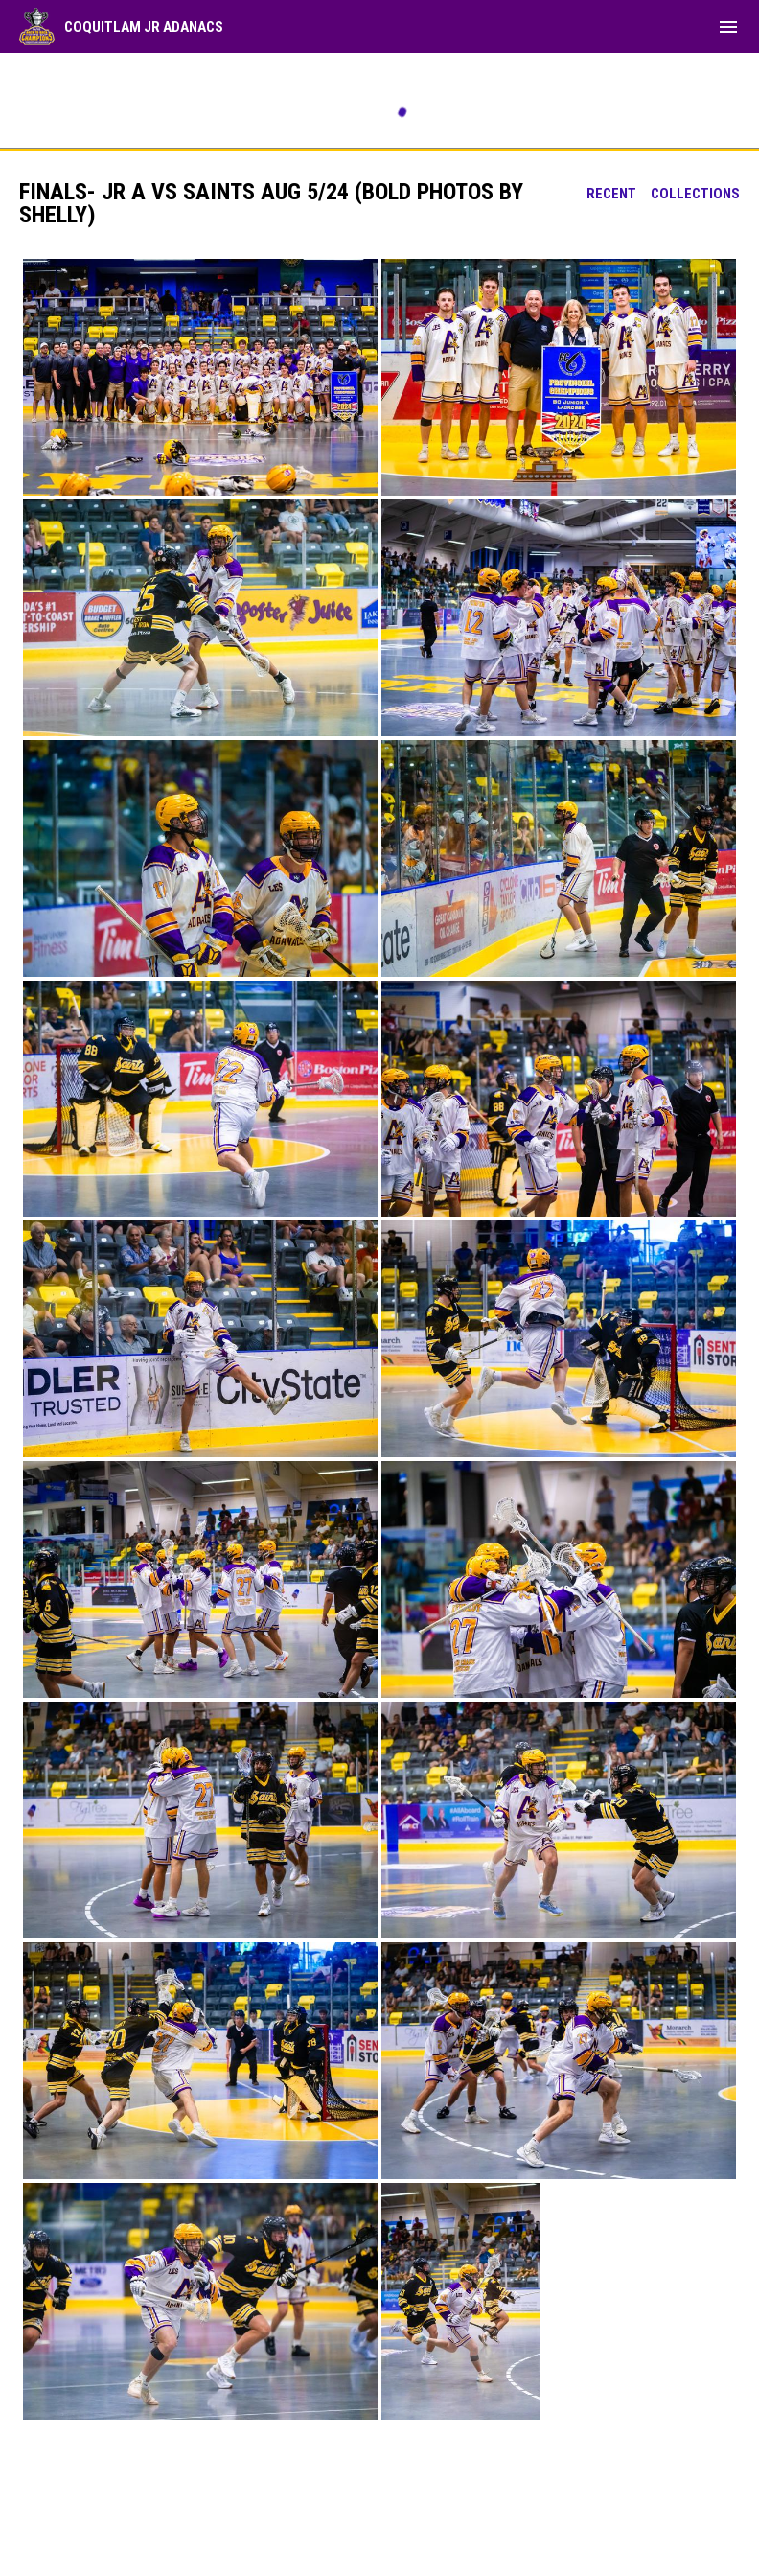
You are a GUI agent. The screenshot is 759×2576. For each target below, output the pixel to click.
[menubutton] (728, 26)
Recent (611, 193)
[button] (200, 377)
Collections (695, 193)
